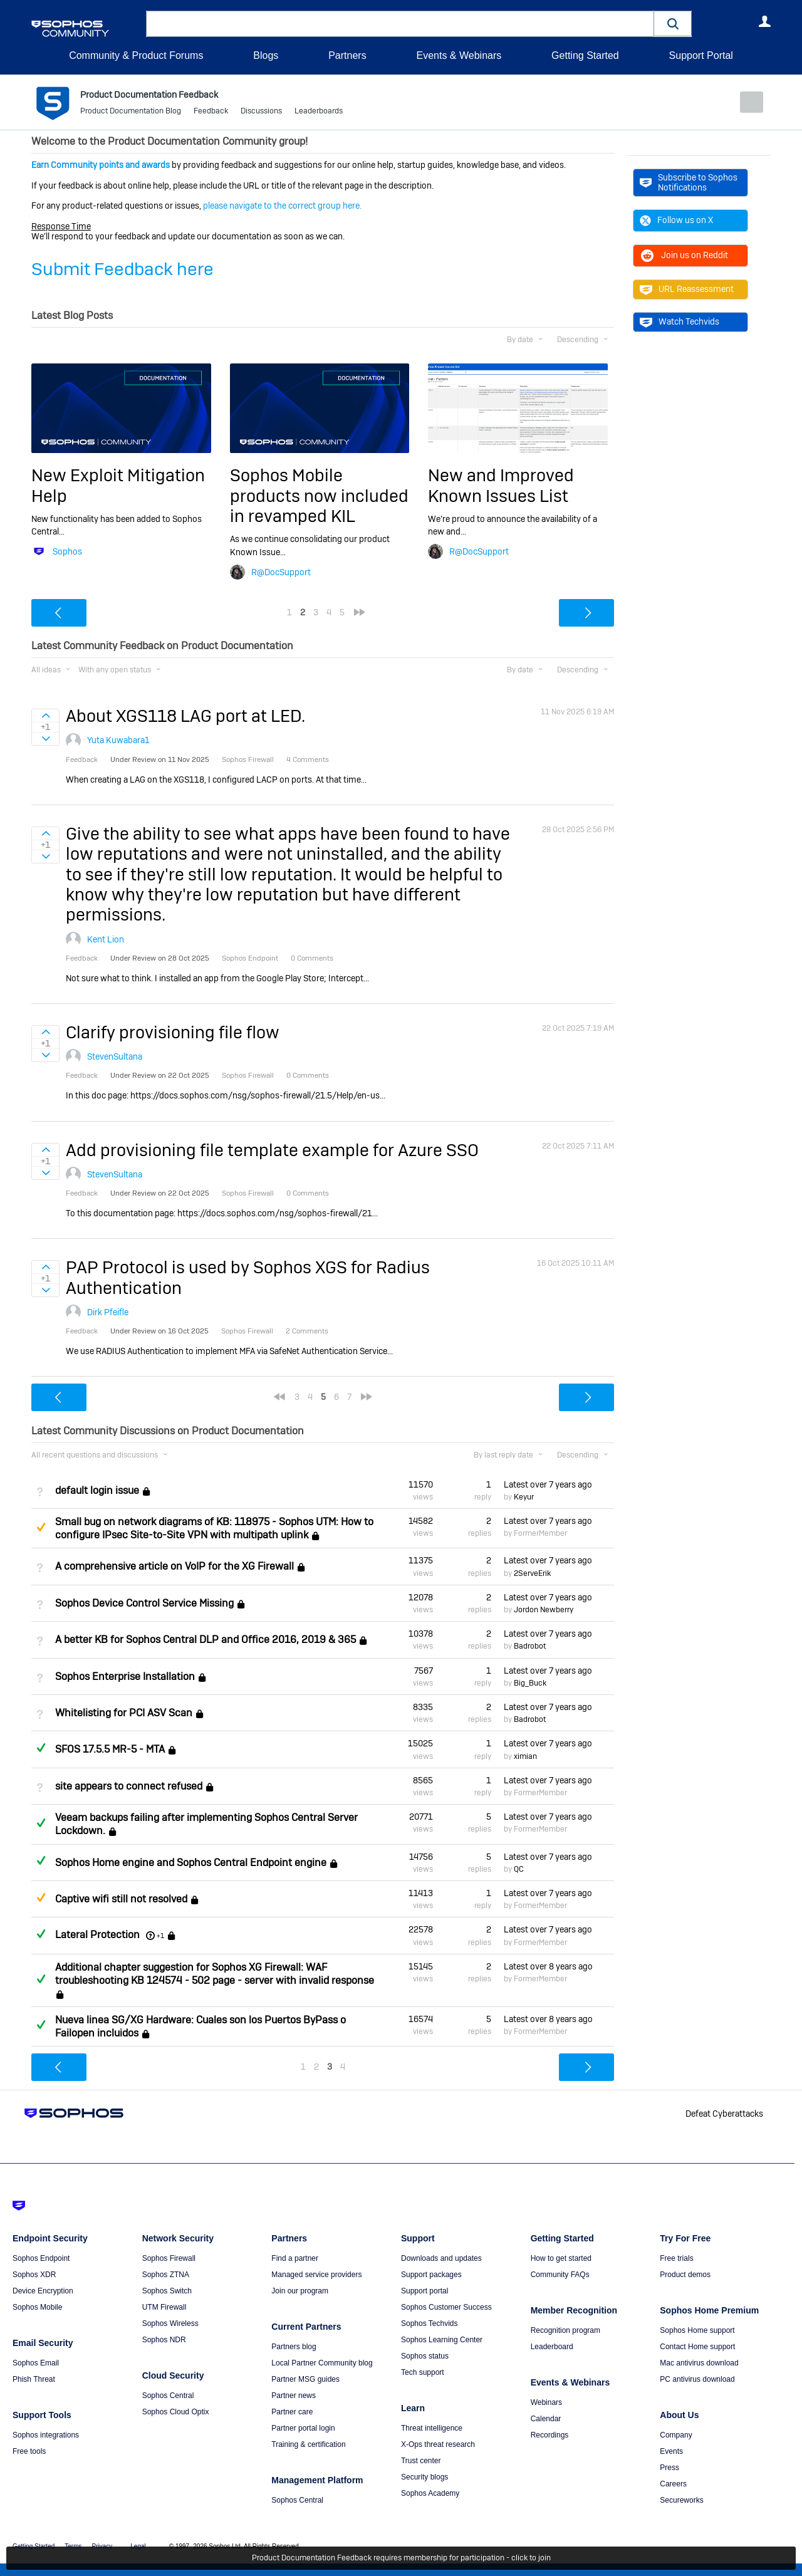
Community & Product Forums (136, 55)
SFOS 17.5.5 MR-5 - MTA (110, 1749)
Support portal (424, 2291)
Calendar (546, 2418)
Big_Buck (530, 1683)
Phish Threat (34, 2379)
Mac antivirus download (699, 2363)
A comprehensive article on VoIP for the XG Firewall (174, 1566)
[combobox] (400, 23)
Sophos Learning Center (441, 2339)
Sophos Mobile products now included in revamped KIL (319, 495)
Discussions (261, 113)
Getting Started (585, 55)
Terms (73, 2546)
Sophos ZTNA (165, 2274)
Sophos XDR (34, 2274)
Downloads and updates (441, 2258)
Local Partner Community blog (321, 2363)
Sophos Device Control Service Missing (144, 1603)
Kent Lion (105, 938)
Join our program (299, 2291)
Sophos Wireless (170, 2323)
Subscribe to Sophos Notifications (688, 182)
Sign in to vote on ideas (45, 715)
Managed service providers (316, 2274)
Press (669, 2467)
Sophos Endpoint (41, 2258)
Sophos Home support (697, 2330)
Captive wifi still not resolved (121, 1899)
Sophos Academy (430, 2493)
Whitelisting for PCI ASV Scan (123, 1712)
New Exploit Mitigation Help (118, 485)
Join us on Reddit (684, 255)
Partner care (292, 2411)
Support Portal (700, 55)
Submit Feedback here (122, 269)
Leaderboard (552, 2346)
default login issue (97, 1490)
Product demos (685, 2274)
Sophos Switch (167, 2291)
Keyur (524, 1497)
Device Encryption (43, 2291)
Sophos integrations (46, 2435)
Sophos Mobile (37, 2307)
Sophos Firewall (168, 2258)
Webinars (546, 2402)
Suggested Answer (40, 1526)
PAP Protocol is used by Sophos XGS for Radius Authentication (248, 1277)
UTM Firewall (164, 2307)
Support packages (431, 2274)
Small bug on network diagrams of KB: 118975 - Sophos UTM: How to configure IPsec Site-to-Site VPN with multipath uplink (214, 1528)
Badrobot (530, 1646)
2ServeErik (532, 1573)
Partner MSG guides (305, 2379)
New (742, 102)
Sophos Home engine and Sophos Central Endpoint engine (190, 1862)
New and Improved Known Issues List (501, 485)
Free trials (676, 2258)
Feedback (211, 113)
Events (671, 2451)
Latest (548, 1483)
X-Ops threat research (438, 2444)
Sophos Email (36, 2363)
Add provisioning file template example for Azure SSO (272, 1149)
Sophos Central (168, 2395)
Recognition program (565, 2330)
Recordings (550, 2435)
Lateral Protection (97, 1934)
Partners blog (293, 2346)
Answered (40, 1747)
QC (519, 1869)
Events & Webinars (458, 55)
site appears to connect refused (128, 1786)
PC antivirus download (697, 2379)
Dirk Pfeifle (107, 1312)
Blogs (265, 55)
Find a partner (294, 2258)
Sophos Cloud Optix (175, 2411)
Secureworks (681, 2500)
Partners (347, 55)
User (764, 21)
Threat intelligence (431, 2428)
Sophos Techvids (429, 2323)
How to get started (561, 2258)
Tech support (422, 2372)
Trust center (421, 2460)
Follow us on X (676, 219)
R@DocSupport (281, 571)
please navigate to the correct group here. (282, 205)
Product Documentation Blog (130, 113)
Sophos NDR (164, 2339)
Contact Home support (697, 2346)
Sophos (67, 551)
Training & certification (308, 2444)
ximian (525, 1756)
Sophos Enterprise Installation (125, 1676)
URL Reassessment (687, 289)
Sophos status (425, 2356)
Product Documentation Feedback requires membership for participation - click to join (401, 2558)
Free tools (29, 2451)
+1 (160, 1935)
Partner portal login (303, 2428)
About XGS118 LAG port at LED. (185, 716)
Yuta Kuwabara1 (118, 740)
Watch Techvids (679, 321)
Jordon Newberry (543, 1610)
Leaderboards (318, 113)
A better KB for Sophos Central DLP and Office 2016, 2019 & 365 (205, 1639)
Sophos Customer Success (446, 2307)
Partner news (293, 2395)
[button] (673, 23)
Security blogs (424, 2477)
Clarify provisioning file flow (172, 1032)
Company (676, 2435)
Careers (673, 2484)
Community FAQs (560, 2274)
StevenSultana (114, 1056)
